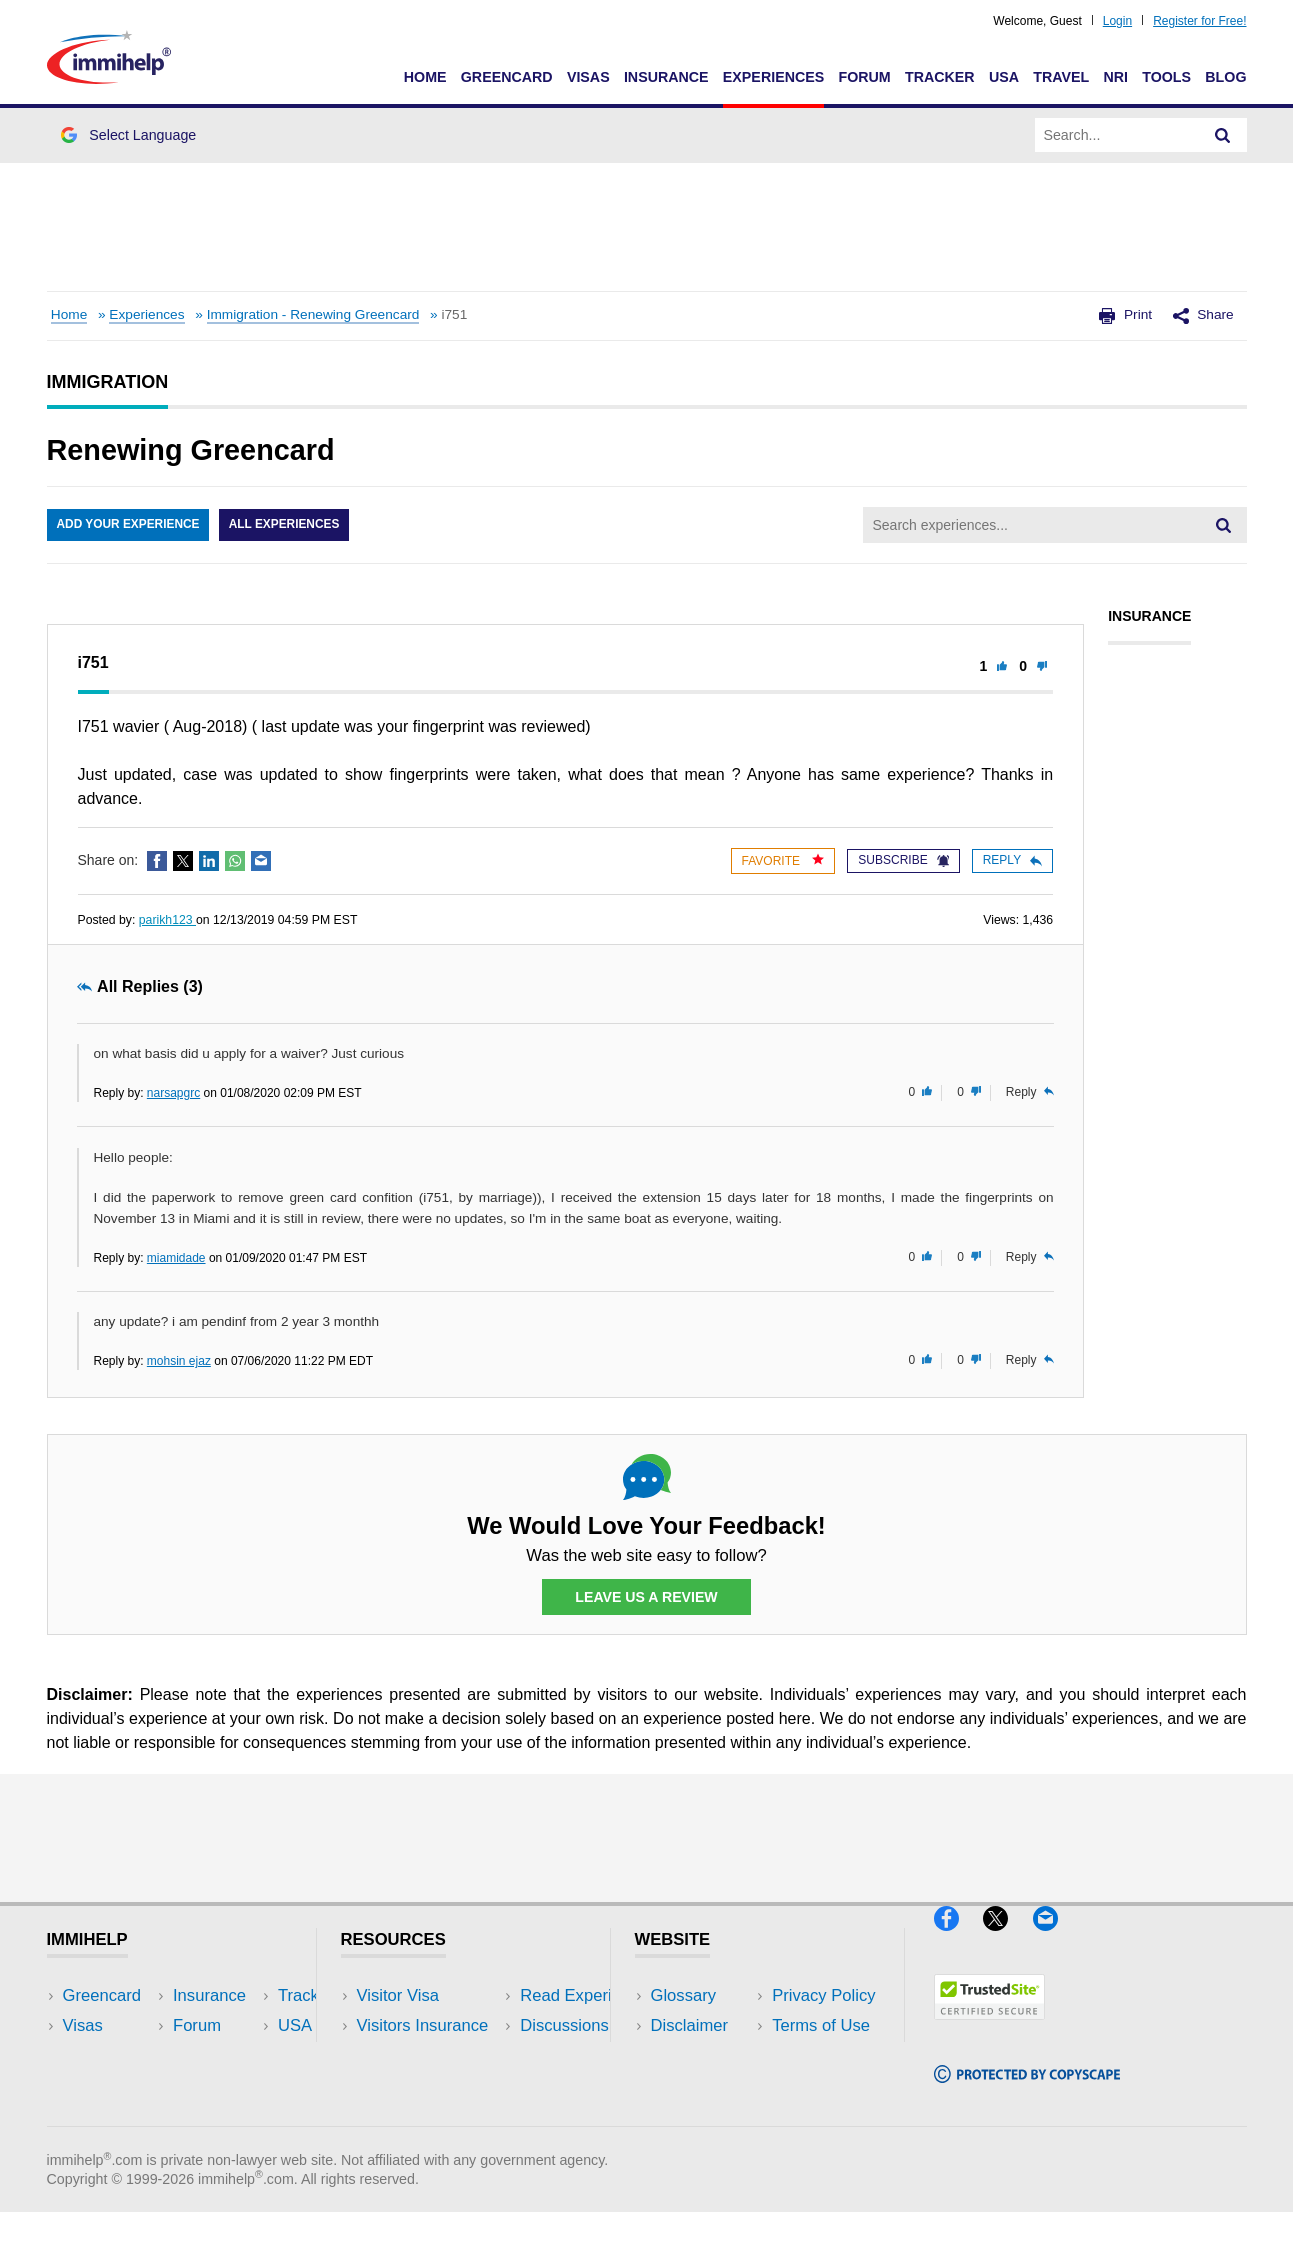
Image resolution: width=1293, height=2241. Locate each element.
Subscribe (903, 860)
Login (1117, 21)
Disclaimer (690, 2026)
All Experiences (287, 525)
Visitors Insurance (423, 2026)
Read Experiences (425, 2056)
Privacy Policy (702, 2056)
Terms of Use (700, 2086)
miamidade (176, 1258)
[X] (1007, 1939)
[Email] (1055, 1939)
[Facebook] (958, 1939)
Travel (1061, 77)
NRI (1115, 77)
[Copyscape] (1027, 2091)
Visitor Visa (398, 1996)
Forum (864, 77)
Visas (588, 77)
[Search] (1223, 135)
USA (1004, 77)
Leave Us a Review (647, 1597)
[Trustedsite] (989, 2028)
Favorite (783, 860)
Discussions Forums (432, 2086)
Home (425, 77)
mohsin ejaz (179, 1361)
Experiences (773, 77)
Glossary (684, 1996)
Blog (1225, 77)
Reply (1012, 860)
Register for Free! (1199, 21)
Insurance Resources (435, 2116)
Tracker (940, 77)
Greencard (507, 77)
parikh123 (167, 920)
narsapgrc (173, 1093)
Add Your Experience (129, 525)
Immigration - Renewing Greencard (313, 314)
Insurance (666, 77)
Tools (1166, 77)
